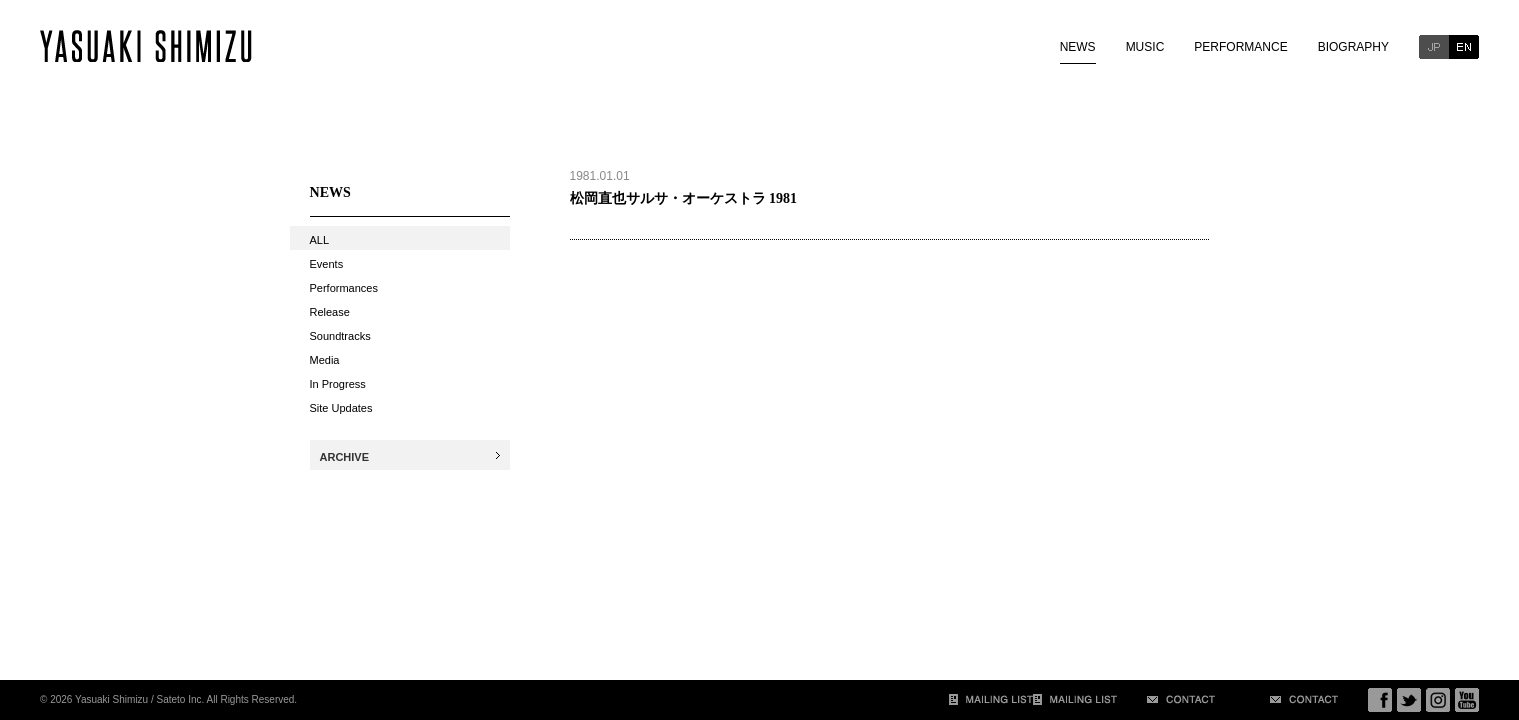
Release (330, 312)
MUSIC (1145, 47)
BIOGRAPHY (1353, 47)
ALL (320, 240)
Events (327, 264)
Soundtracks (340, 336)
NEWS (1078, 47)
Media (325, 360)
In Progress (338, 384)
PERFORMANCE (1240, 47)
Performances (344, 288)
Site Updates (341, 408)
